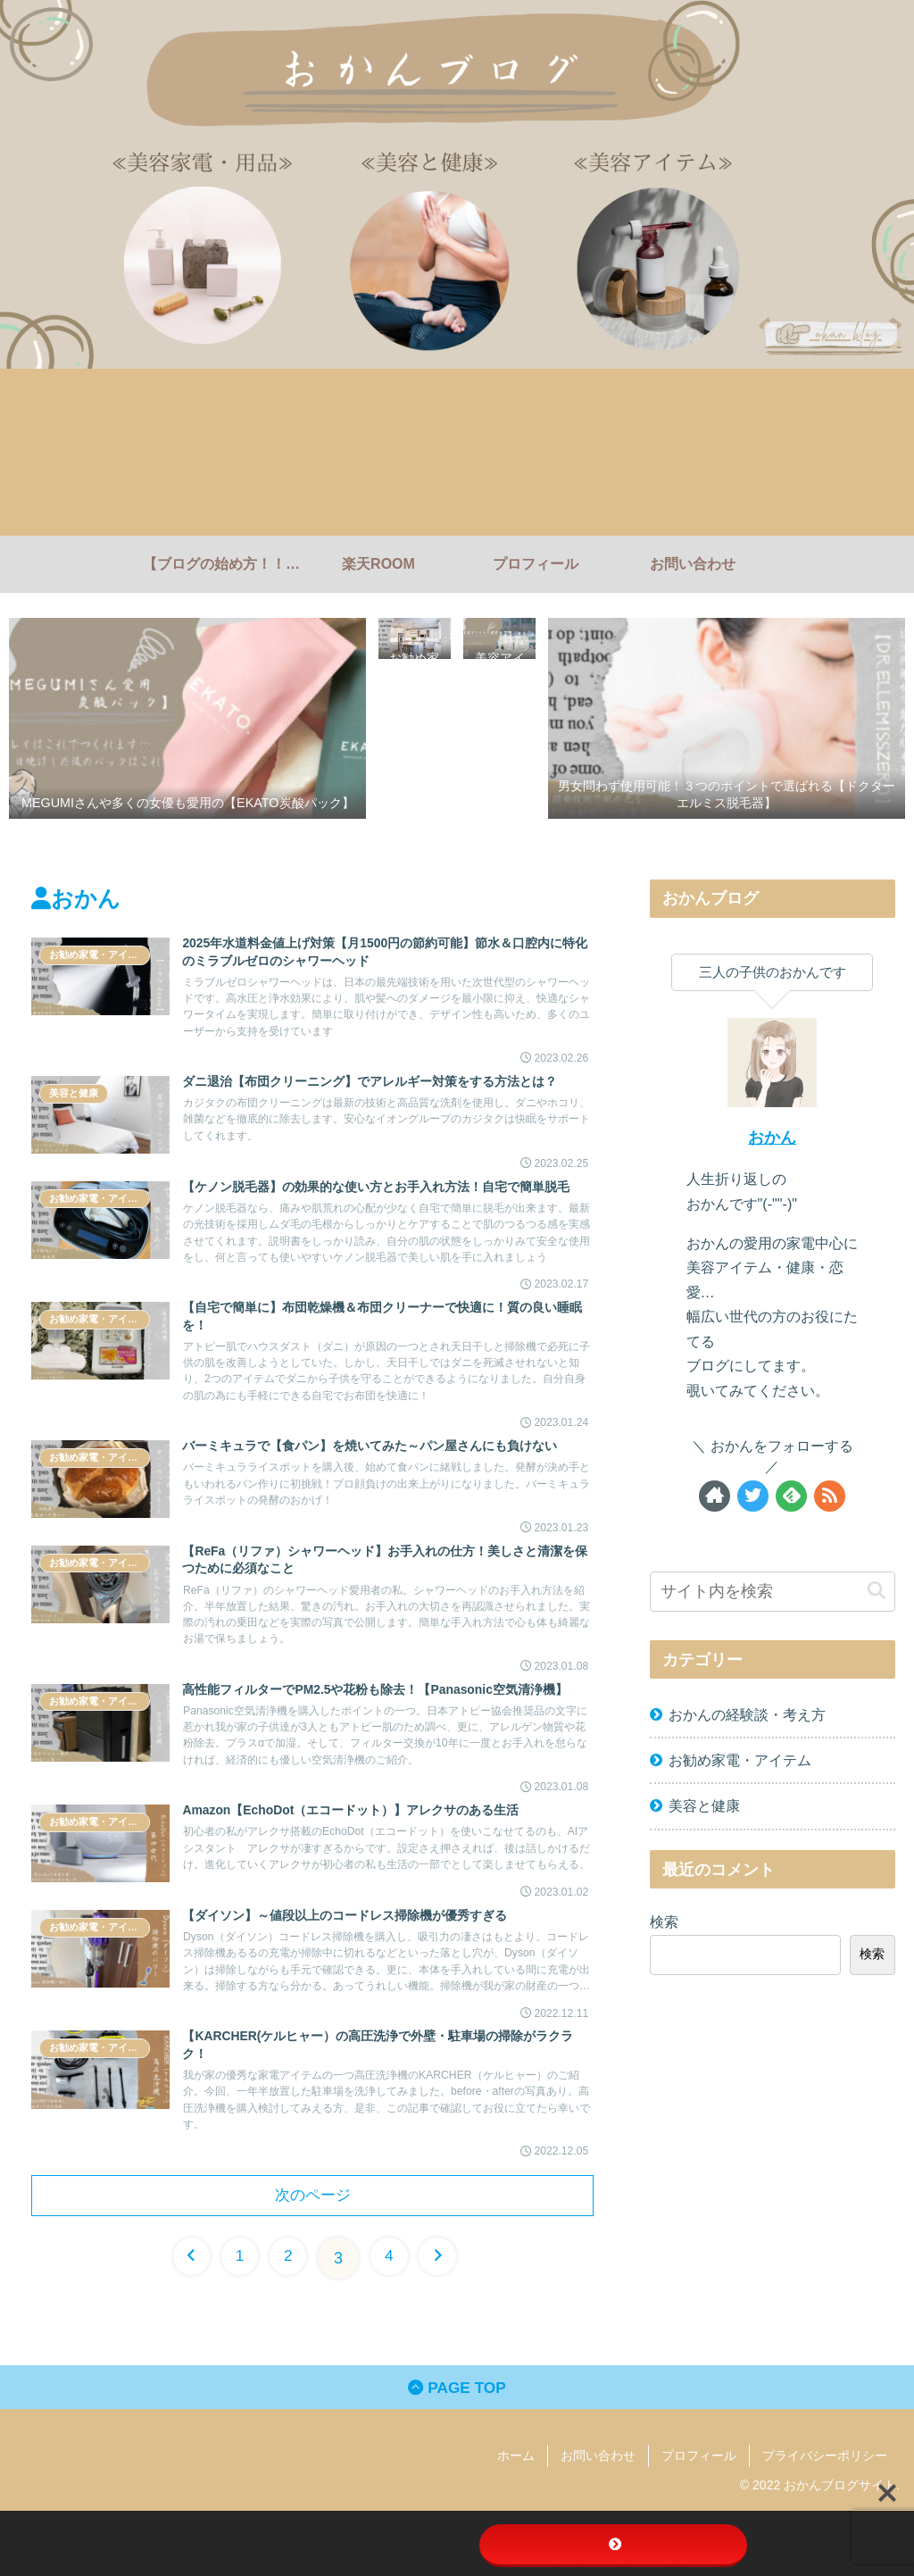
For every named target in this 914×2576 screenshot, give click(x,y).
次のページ (312, 2256)
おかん (772, 1137)
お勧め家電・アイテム (740, 1760)
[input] (772, 1591)
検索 (664, 1921)
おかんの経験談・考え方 (747, 1714)
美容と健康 (704, 1805)
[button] (876, 1590)
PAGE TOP (457, 2452)
